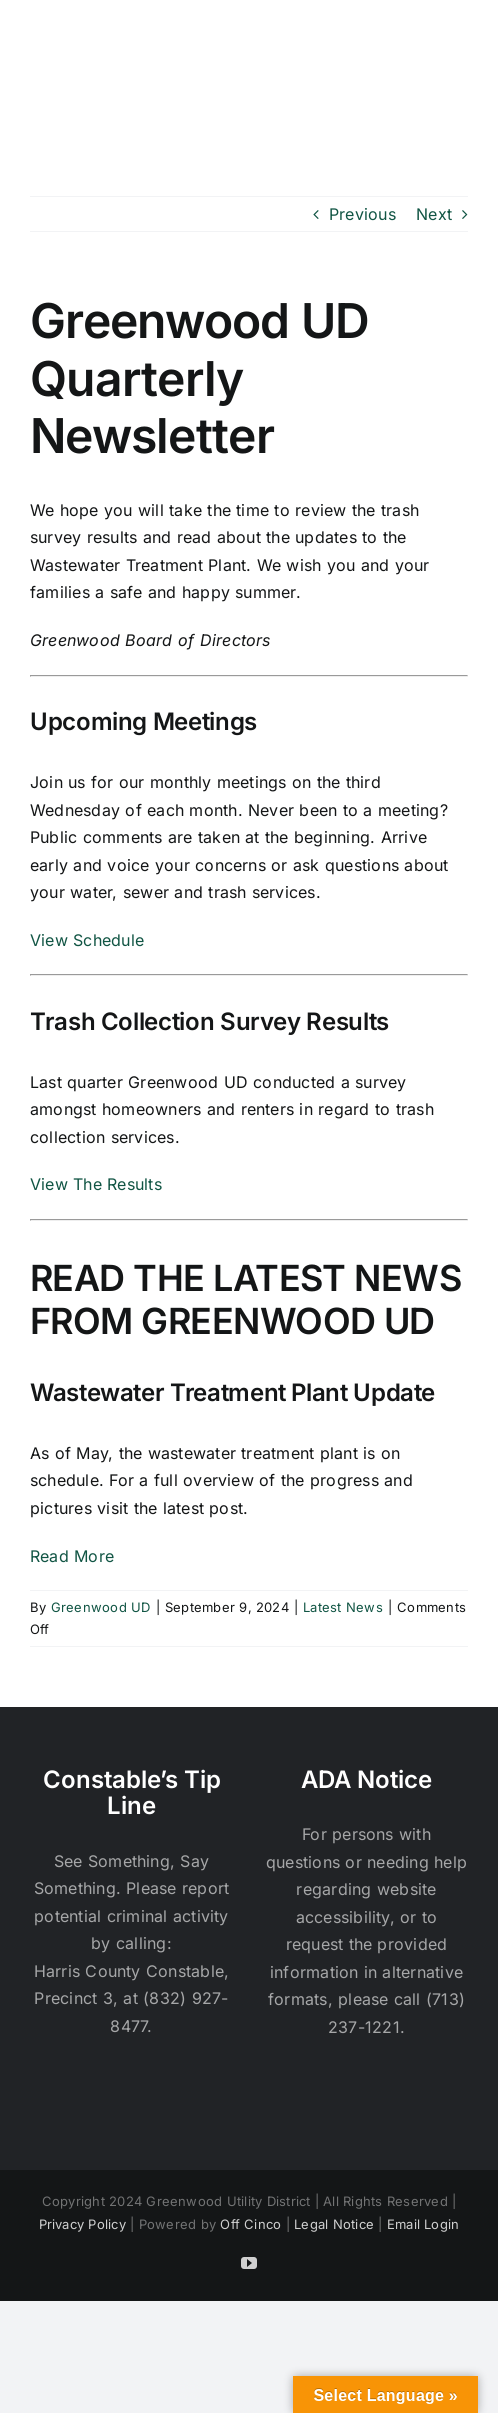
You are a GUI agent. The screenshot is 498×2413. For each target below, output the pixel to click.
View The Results (96, 1184)
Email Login (423, 2224)
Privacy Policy (82, 2224)
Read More (72, 1556)
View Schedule (87, 940)
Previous (362, 214)
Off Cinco (250, 2224)
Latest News (343, 1607)
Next (434, 214)
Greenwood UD (101, 1607)
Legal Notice (334, 2224)
